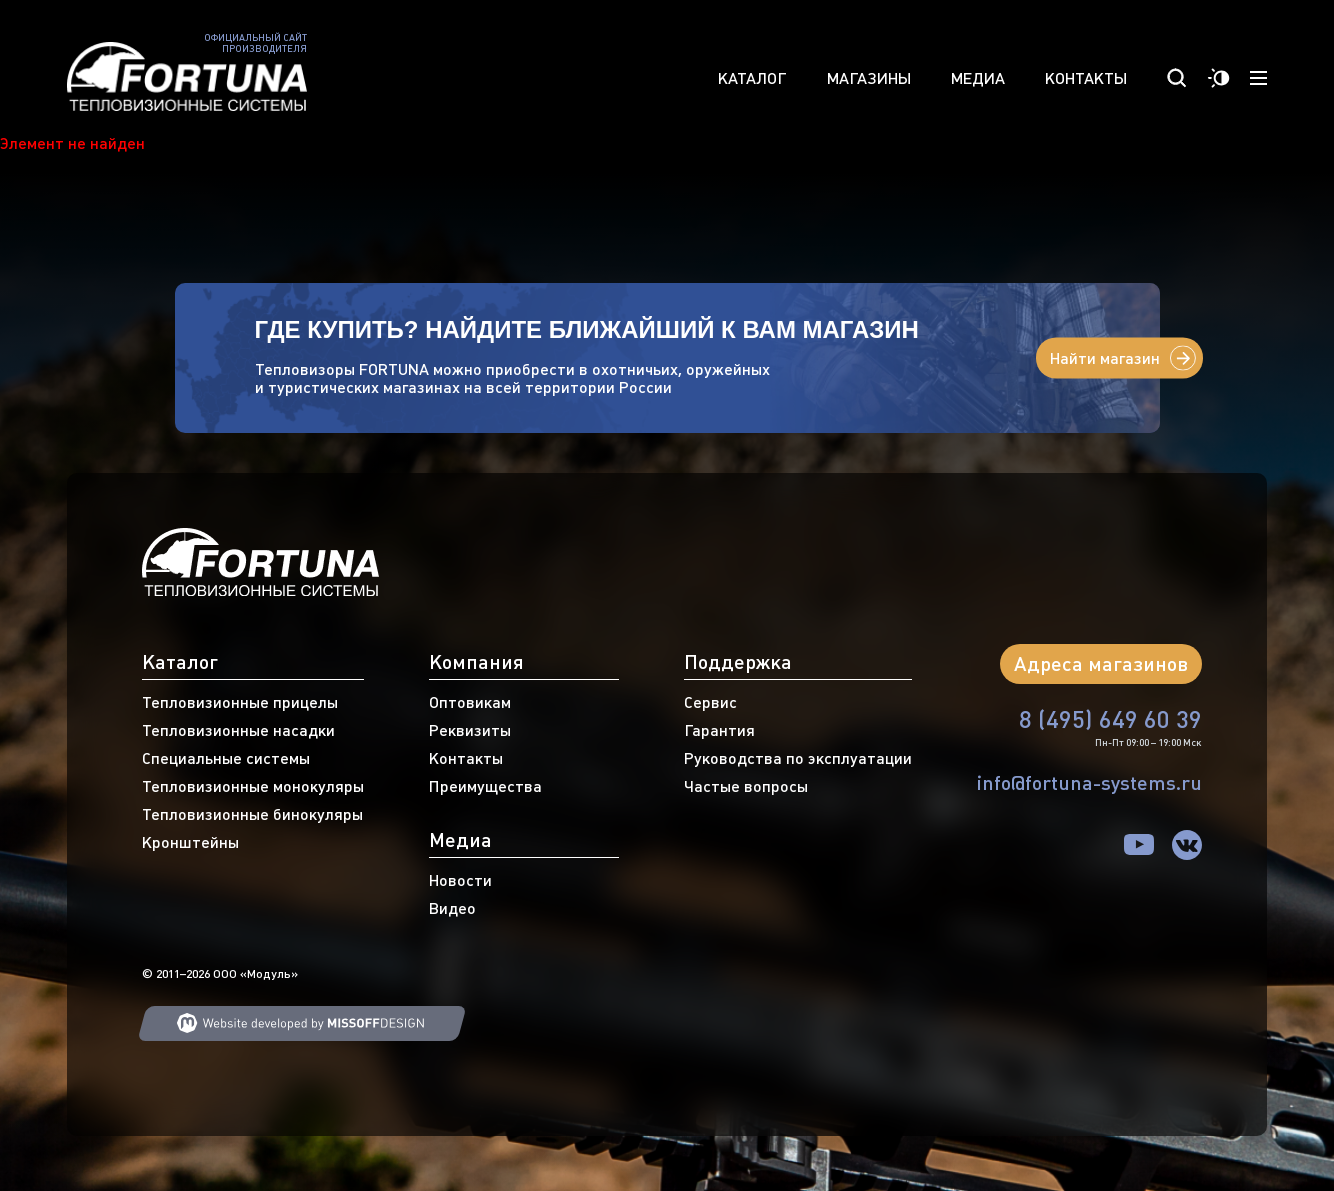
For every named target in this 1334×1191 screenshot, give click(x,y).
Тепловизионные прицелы (240, 702)
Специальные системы (226, 758)
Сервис (710, 702)
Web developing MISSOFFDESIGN (302, 1023)
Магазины (869, 78)
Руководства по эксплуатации (798, 758)
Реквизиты (470, 730)
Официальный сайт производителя (255, 43)
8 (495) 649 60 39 (1110, 719)
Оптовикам (470, 702)
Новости (460, 880)
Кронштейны (190, 842)
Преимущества (485, 786)
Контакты (1086, 78)
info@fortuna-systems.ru (1089, 782)
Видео (452, 908)
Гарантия (719, 730)
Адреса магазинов (1101, 663)
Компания (476, 661)
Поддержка (738, 661)
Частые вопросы (746, 786)
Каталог (752, 78)
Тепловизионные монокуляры (253, 786)
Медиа (978, 78)
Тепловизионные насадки (238, 730)
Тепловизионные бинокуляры (252, 814)
